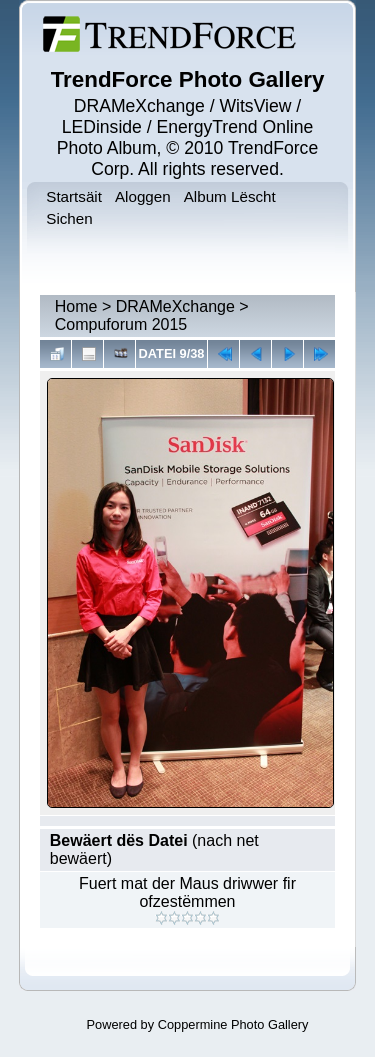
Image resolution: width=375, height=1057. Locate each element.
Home (76, 306)
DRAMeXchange (175, 306)
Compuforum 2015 (121, 324)
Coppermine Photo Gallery (233, 1024)
